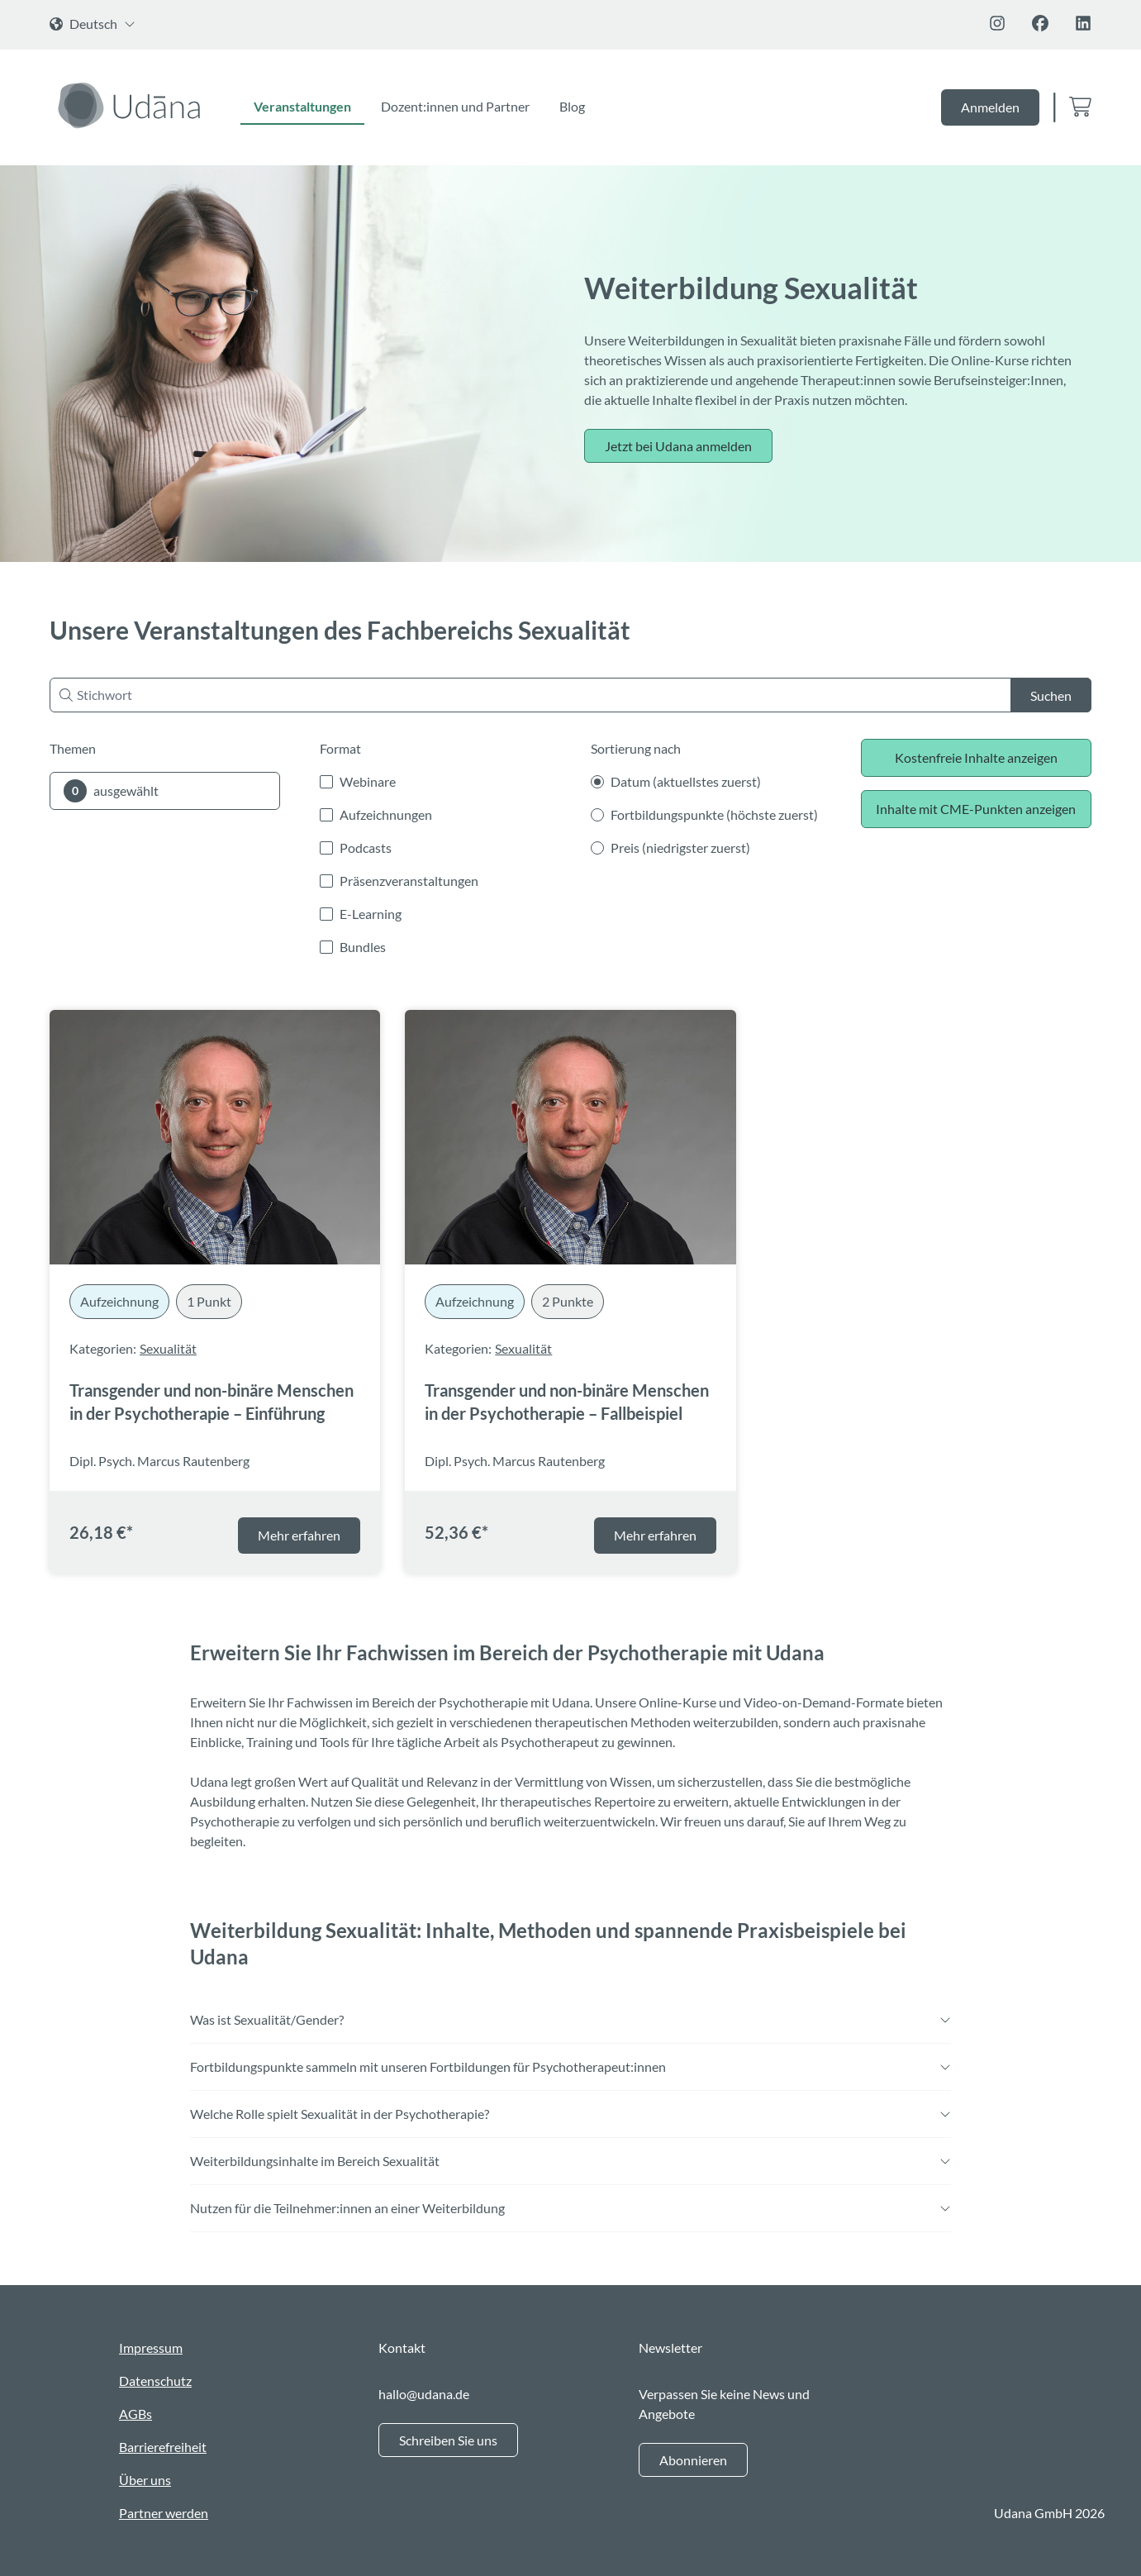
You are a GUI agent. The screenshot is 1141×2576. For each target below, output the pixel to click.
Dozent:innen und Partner (455, 106)
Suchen (1051, 695)
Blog (572, 106)
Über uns (145, 2480)
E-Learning (371, 913)
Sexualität (168, 1348)
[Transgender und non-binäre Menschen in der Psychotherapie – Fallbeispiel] (570, 1137)
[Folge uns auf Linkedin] (1083, 23)
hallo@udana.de (423, 2394)
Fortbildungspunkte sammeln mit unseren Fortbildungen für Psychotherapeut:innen (570, 2066)
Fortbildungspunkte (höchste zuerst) (714, 814)
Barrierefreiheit (163, 2447)
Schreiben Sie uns (448, 2440)
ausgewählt (111, 790)
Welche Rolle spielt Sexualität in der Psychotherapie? (570, 2113)
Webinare (368, 781)
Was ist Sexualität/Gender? (570, 2019)
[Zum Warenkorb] (1080, 108)
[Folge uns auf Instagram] (997, 23)
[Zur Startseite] (132, 105)
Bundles (363, 947)
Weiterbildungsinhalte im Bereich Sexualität (570, 2161)
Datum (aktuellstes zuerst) (686, 781)
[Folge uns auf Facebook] (1040, 23)
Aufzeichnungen (386, 814)
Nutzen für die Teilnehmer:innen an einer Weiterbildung (570, 2208)
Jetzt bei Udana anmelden (678, 446)
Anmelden (990, 107)
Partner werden (163, 2513)
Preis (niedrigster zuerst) (680, 847)
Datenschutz (155, 2380)
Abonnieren (693, 2460)
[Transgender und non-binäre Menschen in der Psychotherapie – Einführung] (215, 1137)
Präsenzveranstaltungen (409, 880)
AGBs (135, 2413)
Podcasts (366, 847)
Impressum (151, 2347)
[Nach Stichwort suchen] (570, 695)
